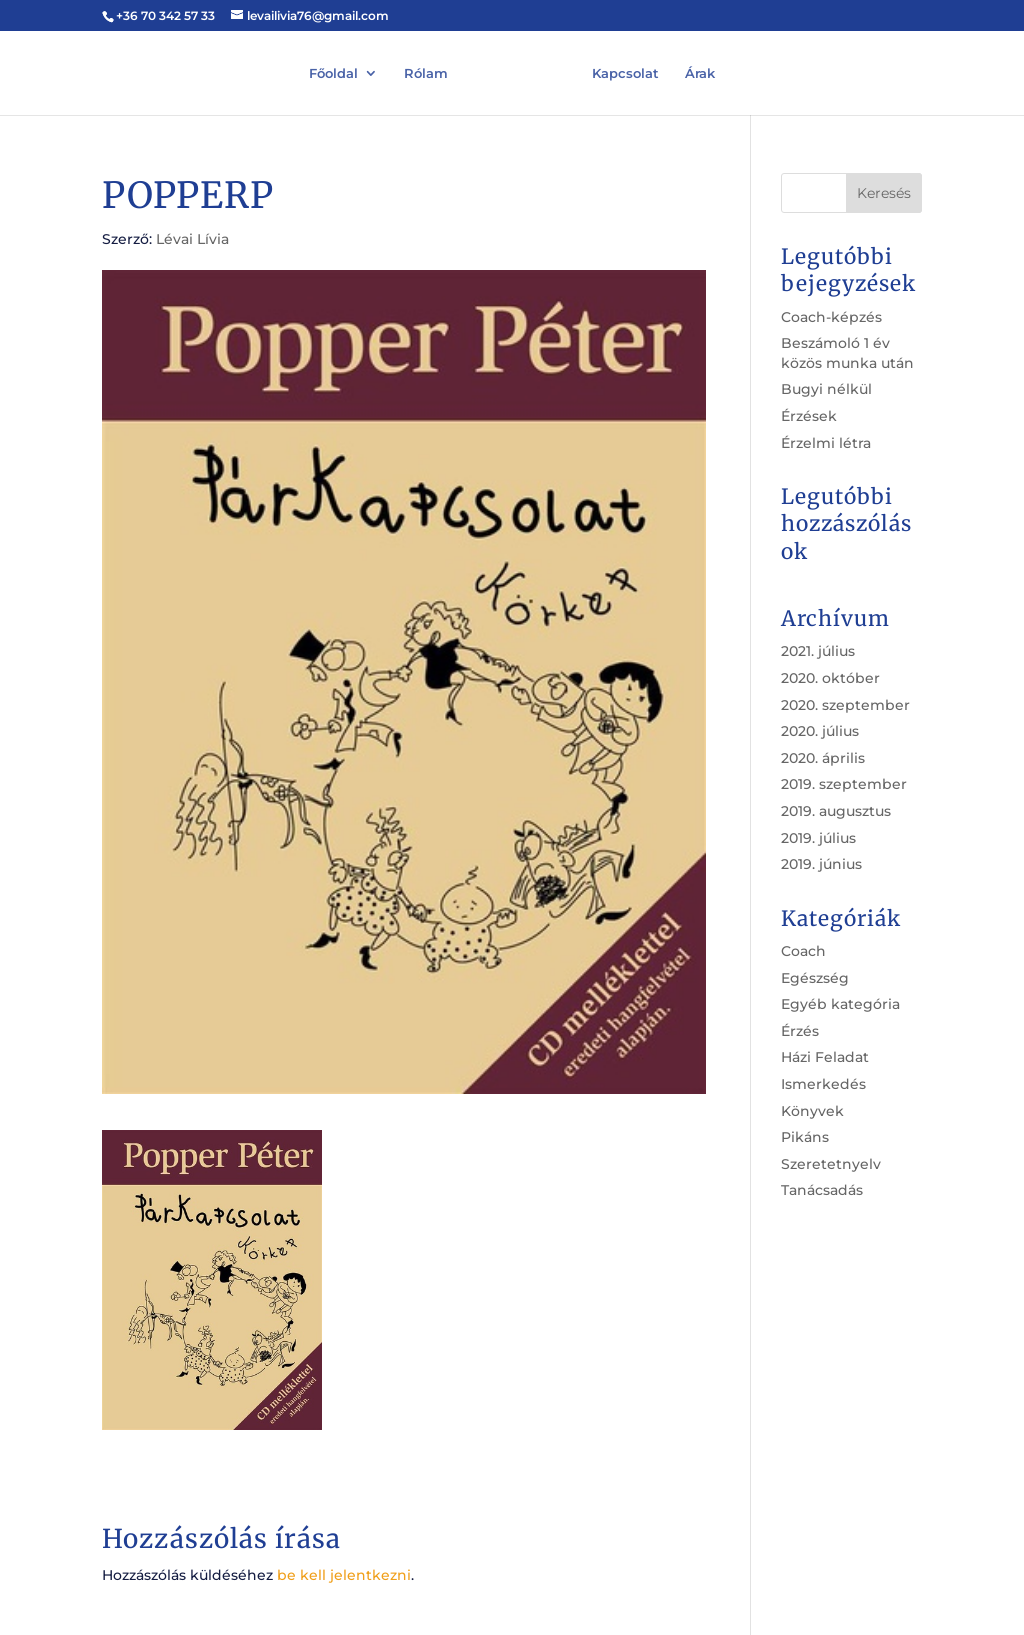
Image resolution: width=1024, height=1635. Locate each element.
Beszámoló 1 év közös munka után (847, 353)
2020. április (823, 758)
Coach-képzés (831, 317)
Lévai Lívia (192, 239)
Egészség (815, 978)
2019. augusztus (836, 811)
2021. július (818, 651)
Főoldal (333, 72)
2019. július (818, 838)
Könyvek (812, 1111)
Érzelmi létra (826, 443)
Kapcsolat (625, 72)
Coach (803, 951)
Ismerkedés (823, 1084)
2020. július (820, 731)
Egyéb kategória (840, 1004)
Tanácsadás (822, 1190)
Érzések (809, 416)
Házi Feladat (825, 1057)
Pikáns (805, 1137)
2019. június (821, 864)
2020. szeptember (845, 705)
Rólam (426, 72)
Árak (700, 72)
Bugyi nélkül (826, 389)
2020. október (830, 678)
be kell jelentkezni (344, 1575)
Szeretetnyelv (831, 1164)
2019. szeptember (844, 784)
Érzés (800, 1031)
